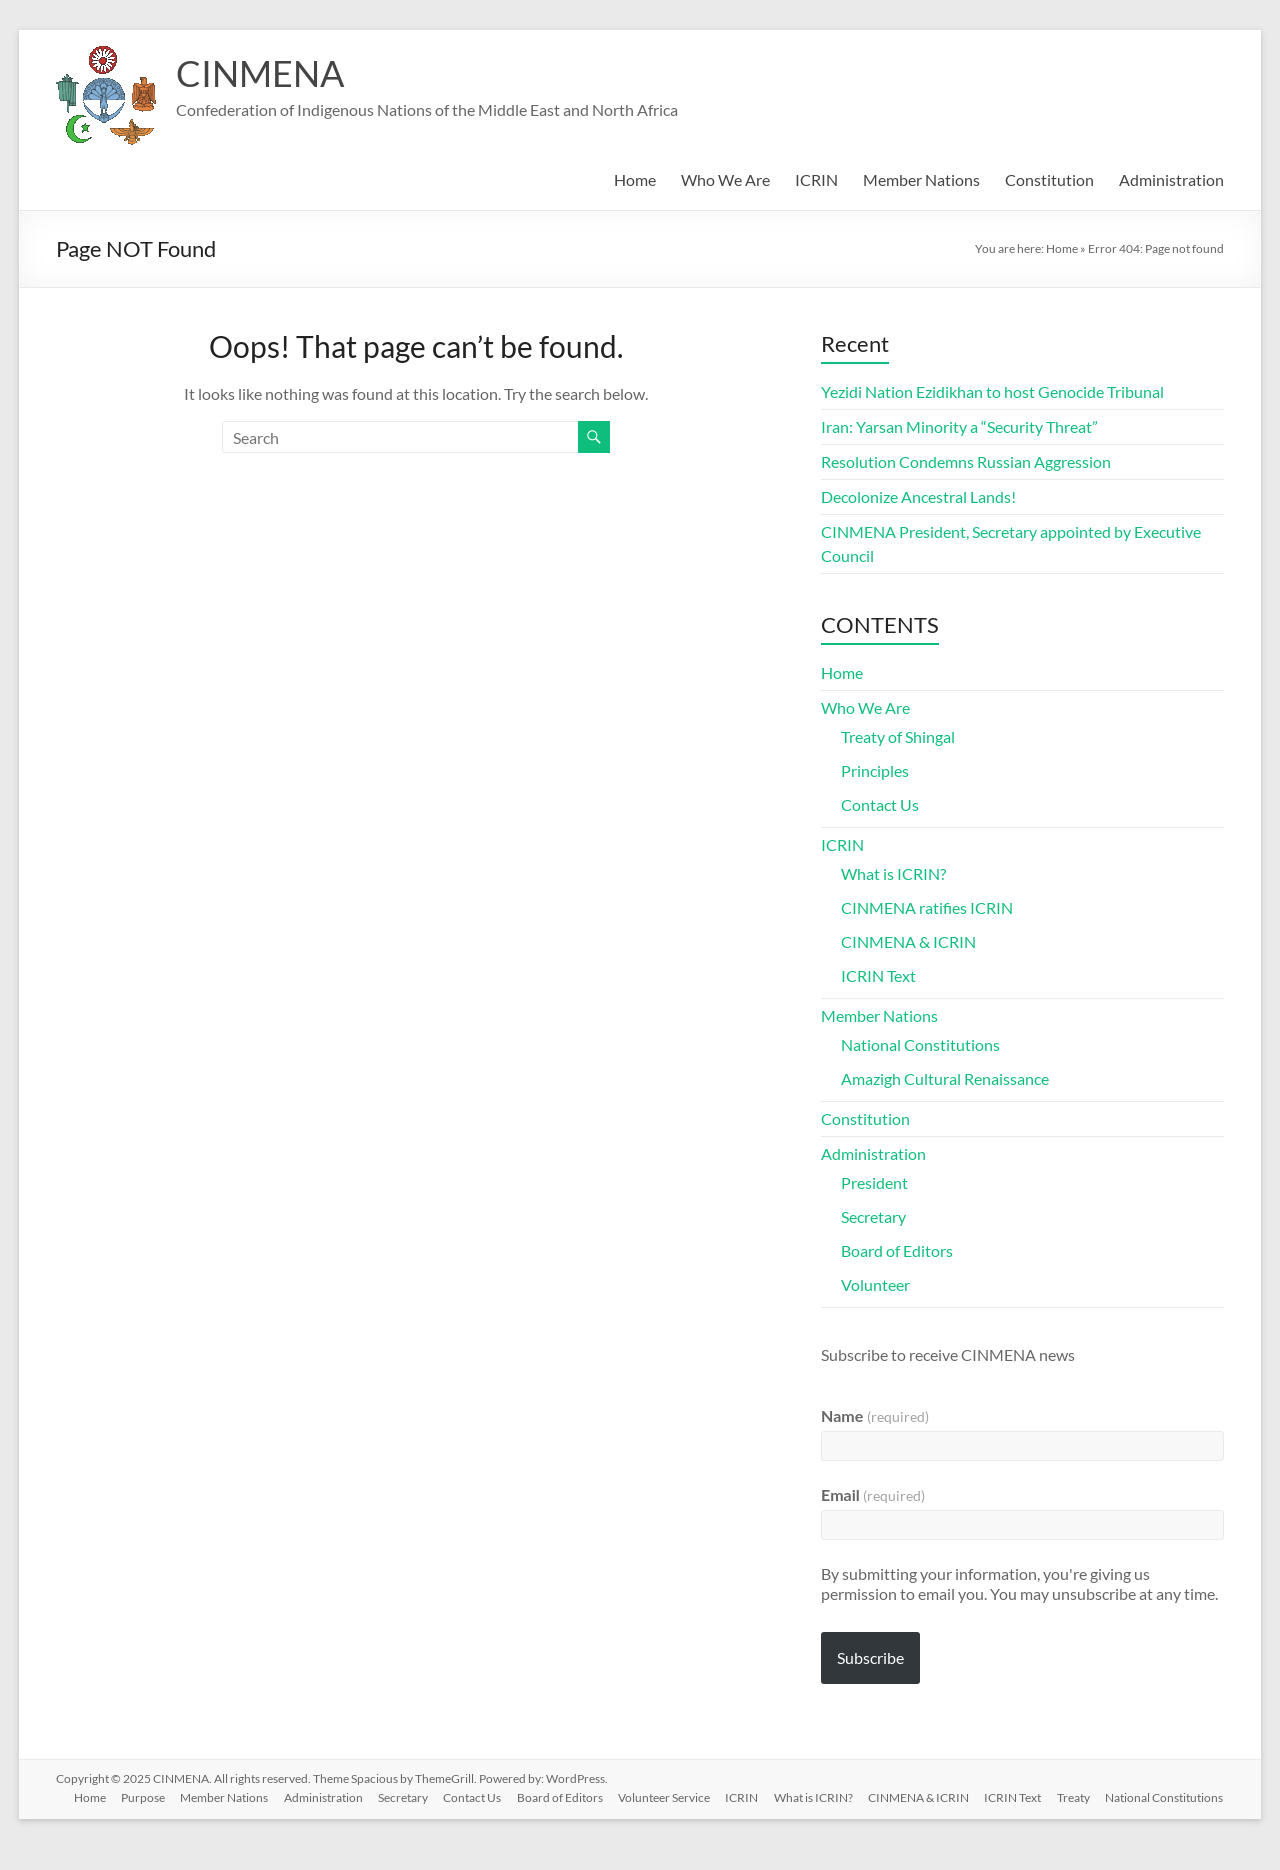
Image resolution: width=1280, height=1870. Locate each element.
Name (875, 1415)
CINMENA (260, 73)
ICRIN (816, 179)
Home (635, 179)
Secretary (873, 1216)
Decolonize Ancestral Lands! (918, 496)
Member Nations (921, 179)
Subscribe (870, 1657)
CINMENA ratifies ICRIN (927, 907)
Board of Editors (897, 1250)
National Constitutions (920, 1044)
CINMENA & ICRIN (908, 941)
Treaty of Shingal (898, 736)
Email (873, 1494)
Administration (1171, 179)
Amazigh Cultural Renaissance (945, 1078)
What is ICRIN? (893, 873)
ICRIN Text (878, 975)
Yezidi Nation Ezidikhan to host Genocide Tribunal (992, 391)
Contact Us (880, 804)
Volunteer (875, 1284)
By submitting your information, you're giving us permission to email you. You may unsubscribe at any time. (1019, 1583)
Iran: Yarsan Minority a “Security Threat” (959, 426)
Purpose (142, 1796)
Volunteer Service (667, 1796)
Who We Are (725, 179)
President (874, 1182)
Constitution (1049, 179)
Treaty (1079, 1796)
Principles (875, 770)
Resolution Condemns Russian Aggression (966, 461)
